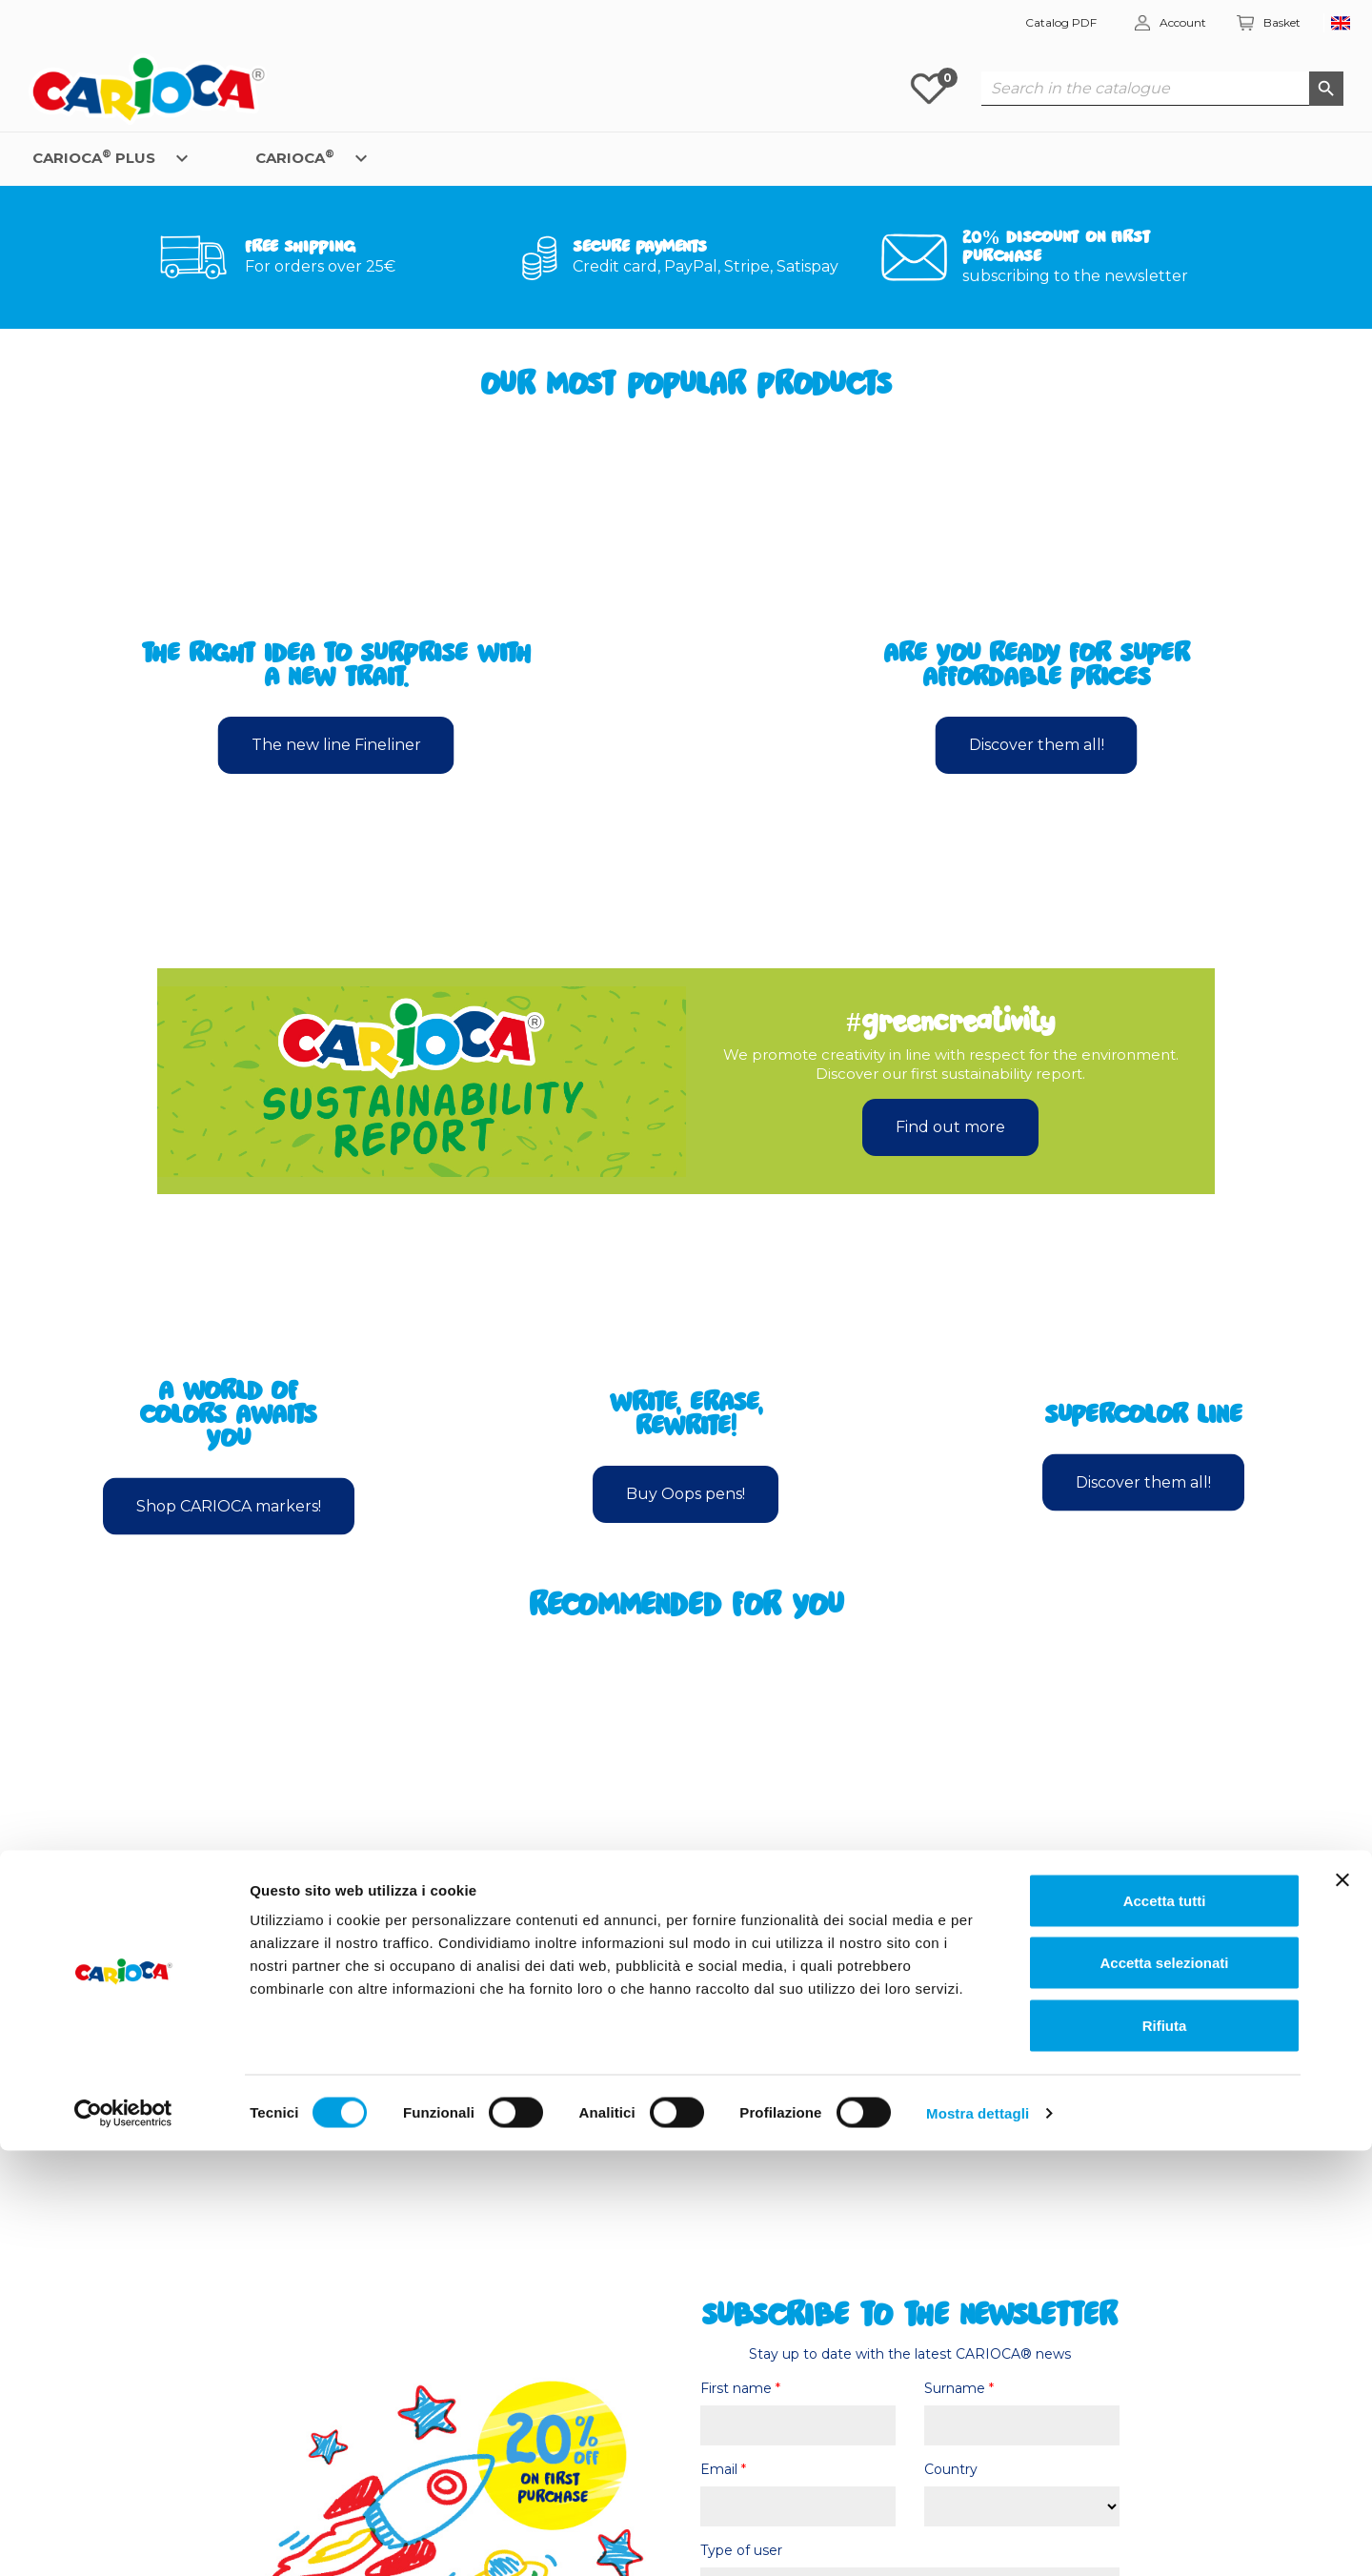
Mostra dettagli (977, 2538)
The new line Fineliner (336, 745)
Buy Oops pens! (685, 1494)
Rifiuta (1164, 2451)
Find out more (950, 1127)
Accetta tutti (1164, 2326)
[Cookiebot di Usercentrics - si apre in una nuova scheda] (123, 2539)
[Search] (1162, 88)
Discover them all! (1036, 745)
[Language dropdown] (1341, 23)
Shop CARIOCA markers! (228, 1505)
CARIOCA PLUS (93, 157)
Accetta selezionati (1164, 2389)
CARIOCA (294, 157)
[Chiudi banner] (1342, 2305)
